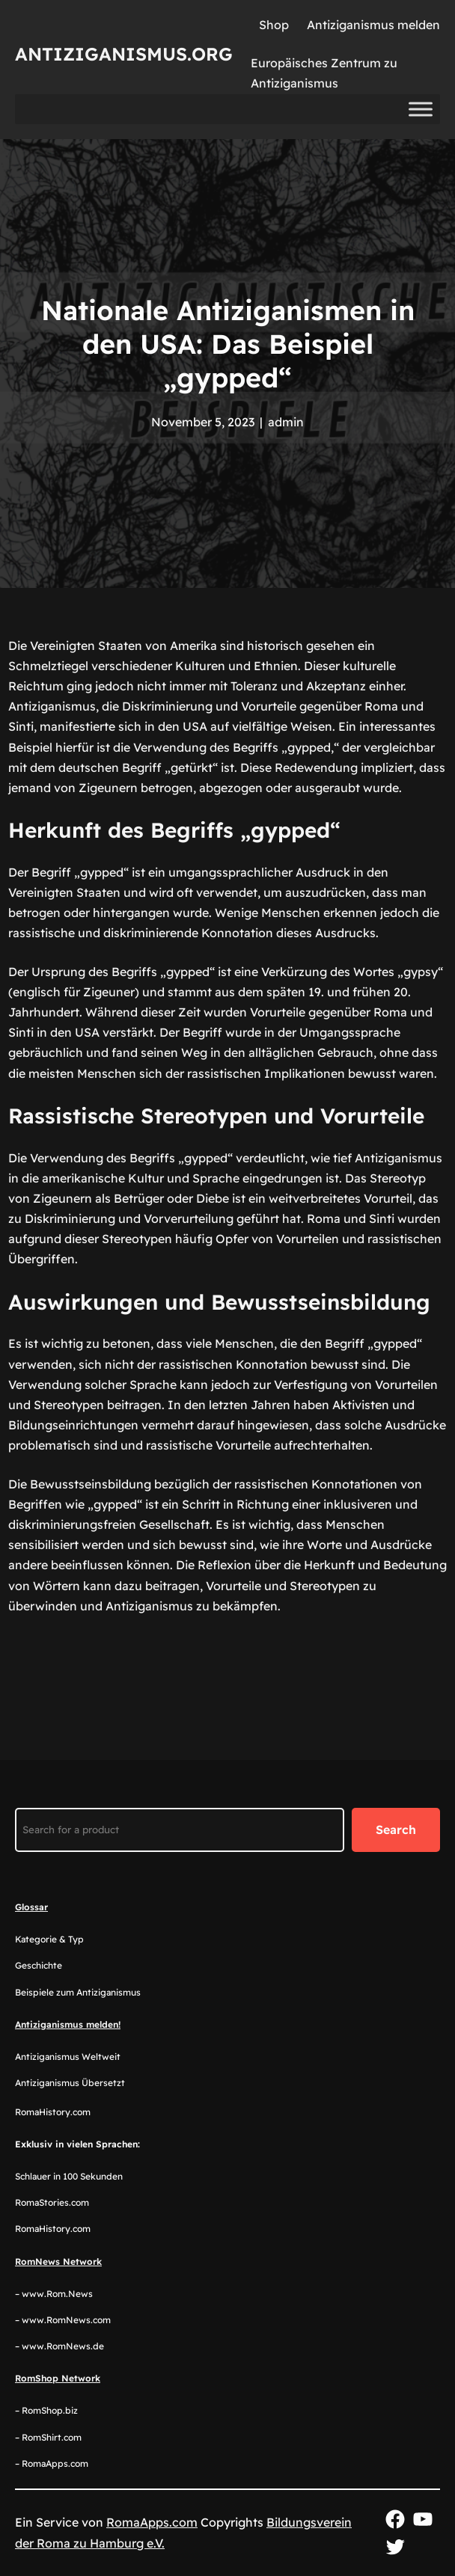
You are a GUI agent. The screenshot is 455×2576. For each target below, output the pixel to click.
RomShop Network (57, 2378)
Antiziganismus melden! (67, 2024)
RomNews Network (58, 2261)
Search (396, 1829)
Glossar (31, 1907)
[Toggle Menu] (421, 109)
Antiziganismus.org (124, 54)
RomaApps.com (152, 2522)
